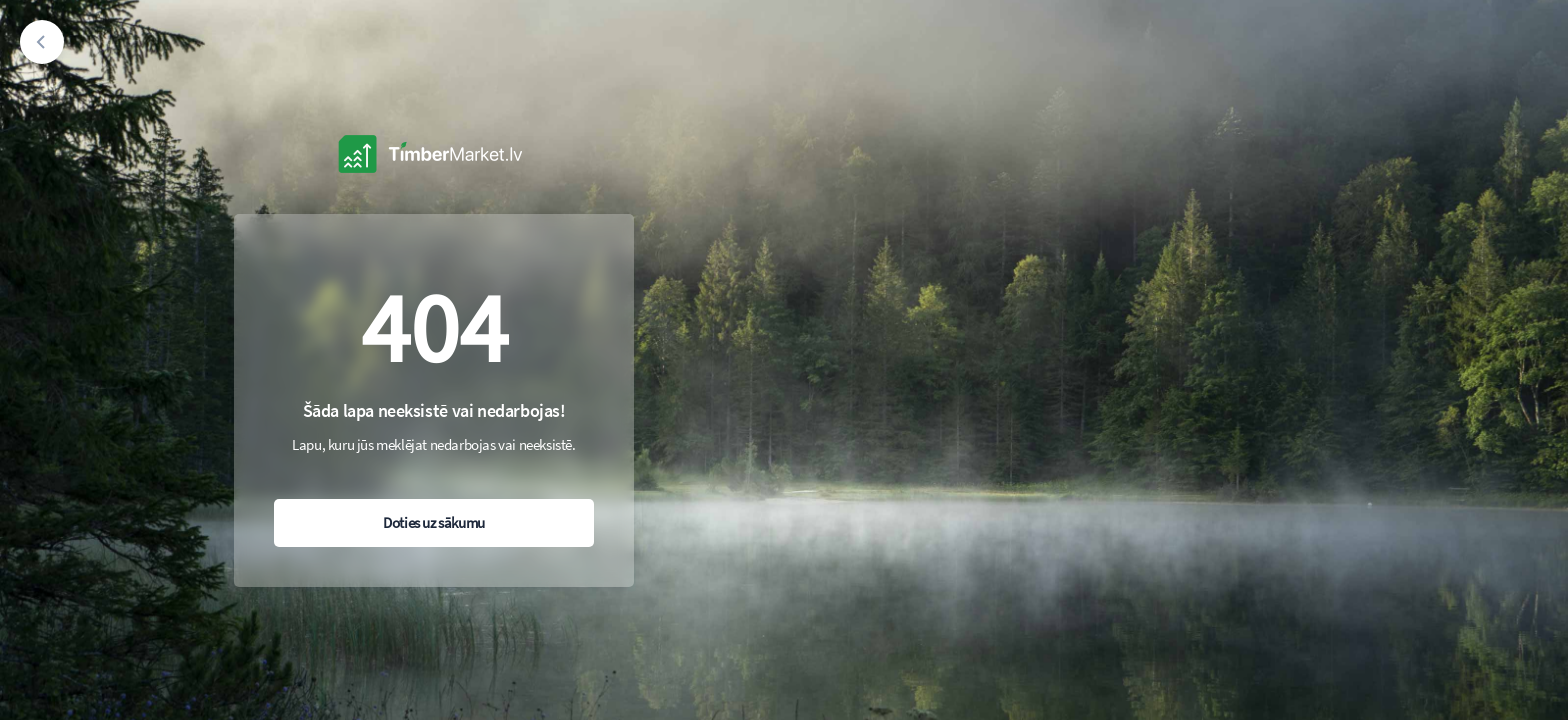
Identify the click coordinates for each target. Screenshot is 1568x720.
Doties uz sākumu (434, 522)
